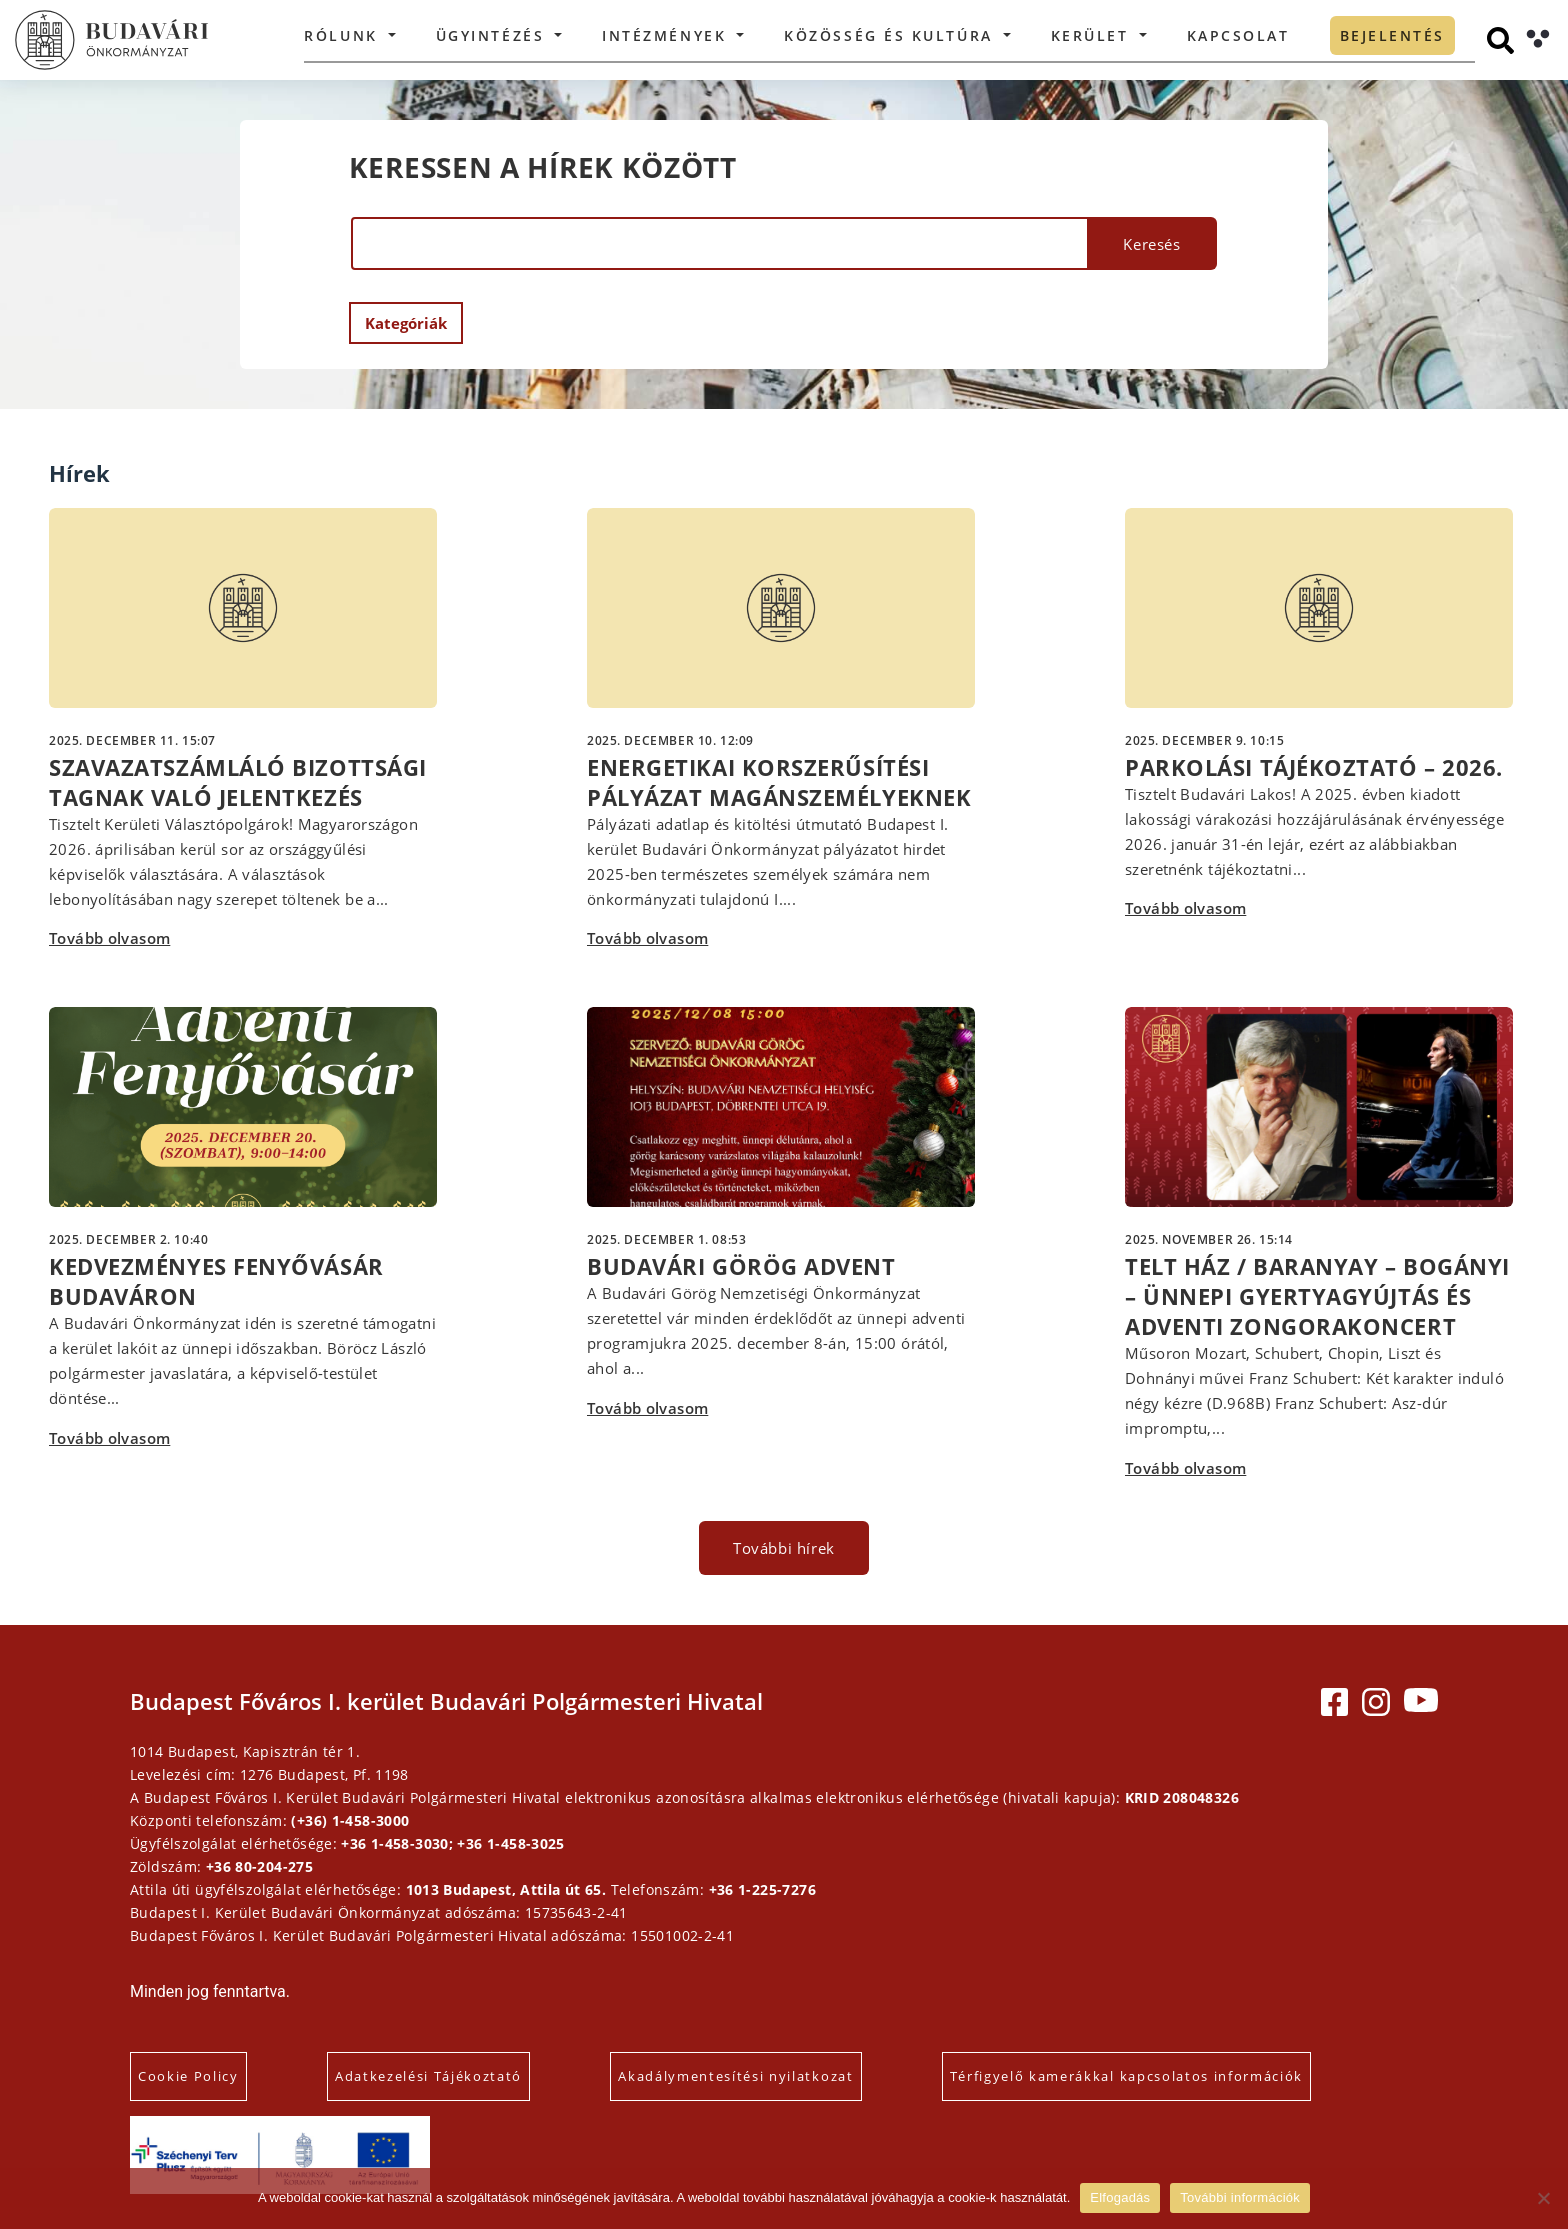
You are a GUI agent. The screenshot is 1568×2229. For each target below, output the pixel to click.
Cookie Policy (188, 2076)
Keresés (1151, 244)
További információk (1240, 2197)
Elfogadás (1120, 2197)
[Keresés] (1500, 40)
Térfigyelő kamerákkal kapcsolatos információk (1127, 2076)
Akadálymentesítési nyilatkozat (735, 2076)
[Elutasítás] (1543, 2198)
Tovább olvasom (109, 938)
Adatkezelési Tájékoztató (428, 2076)
